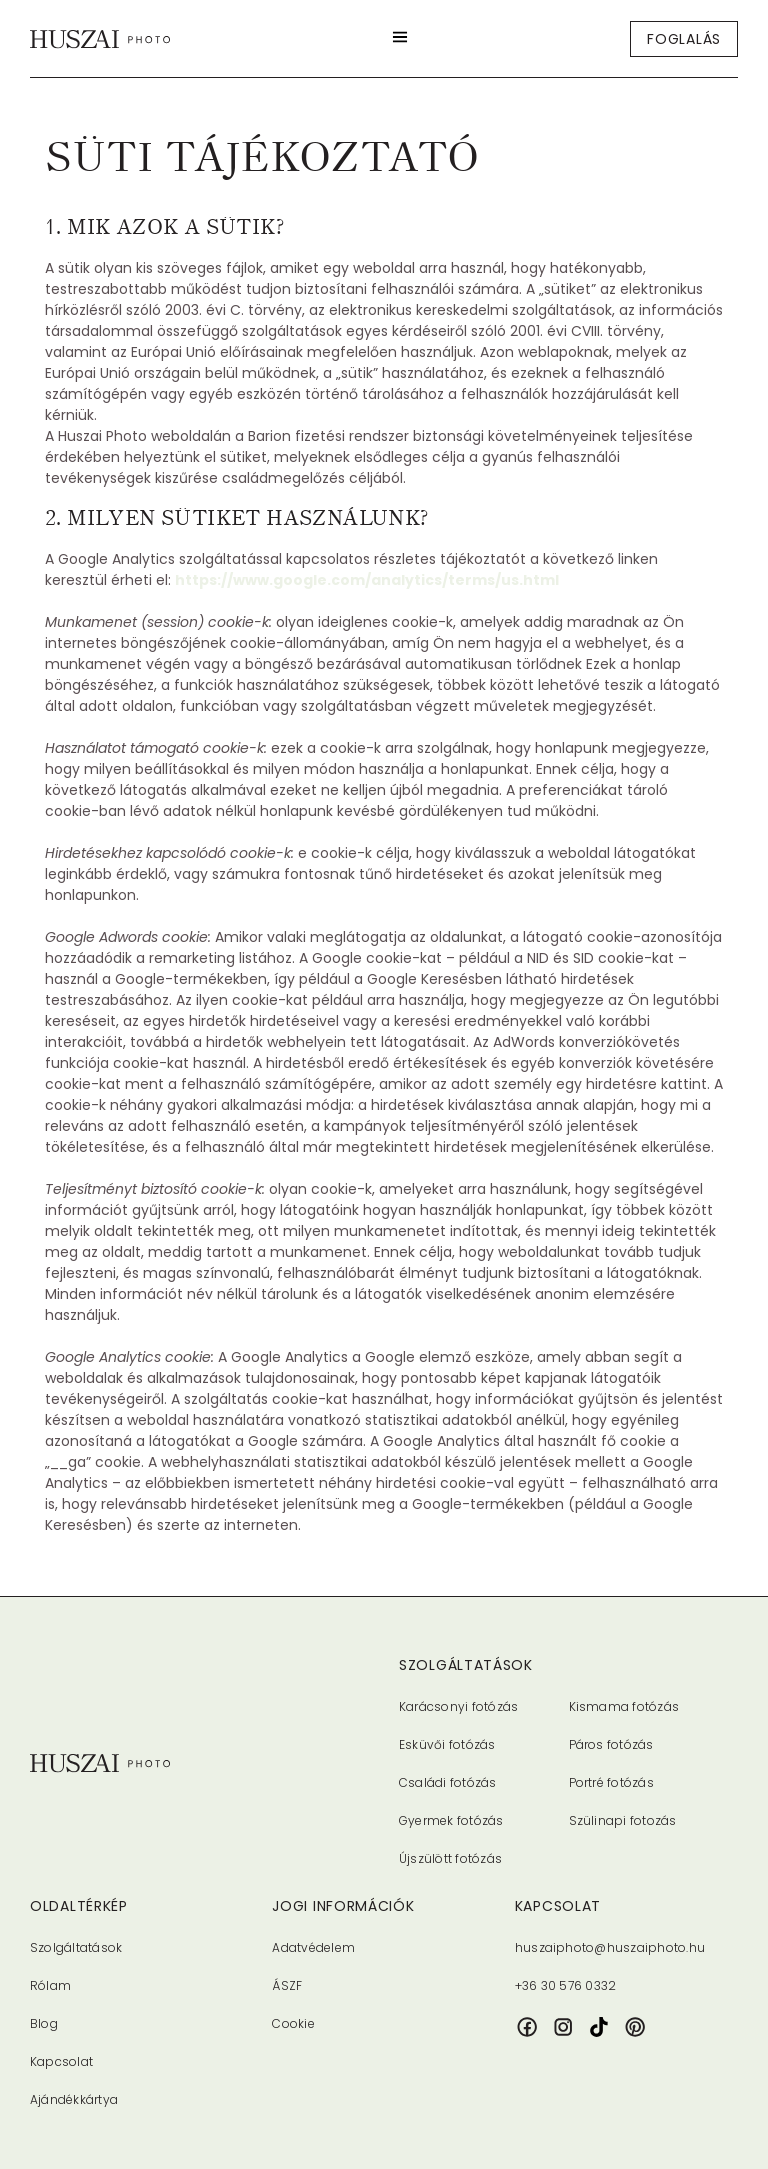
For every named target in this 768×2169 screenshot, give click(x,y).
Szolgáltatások (76, 1947)
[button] (400, 38)
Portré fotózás (611, 1782)
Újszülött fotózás (450, 1858)
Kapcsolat (61, 2061)
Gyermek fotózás (451, 1820)
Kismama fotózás (624, 1706)
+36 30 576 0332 (566, 1985)
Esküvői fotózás (447, 1744)
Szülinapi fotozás (623, 1820)
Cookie (293, 2023)
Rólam (50, 1985)
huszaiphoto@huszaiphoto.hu (610, 1947)
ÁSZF (287, 1985)
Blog (44, 2023)
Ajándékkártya (74, 2099)
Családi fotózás (448, 1782)
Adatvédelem (313, 1947)
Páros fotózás (611, 1744)
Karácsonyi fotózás (458, 1706)
